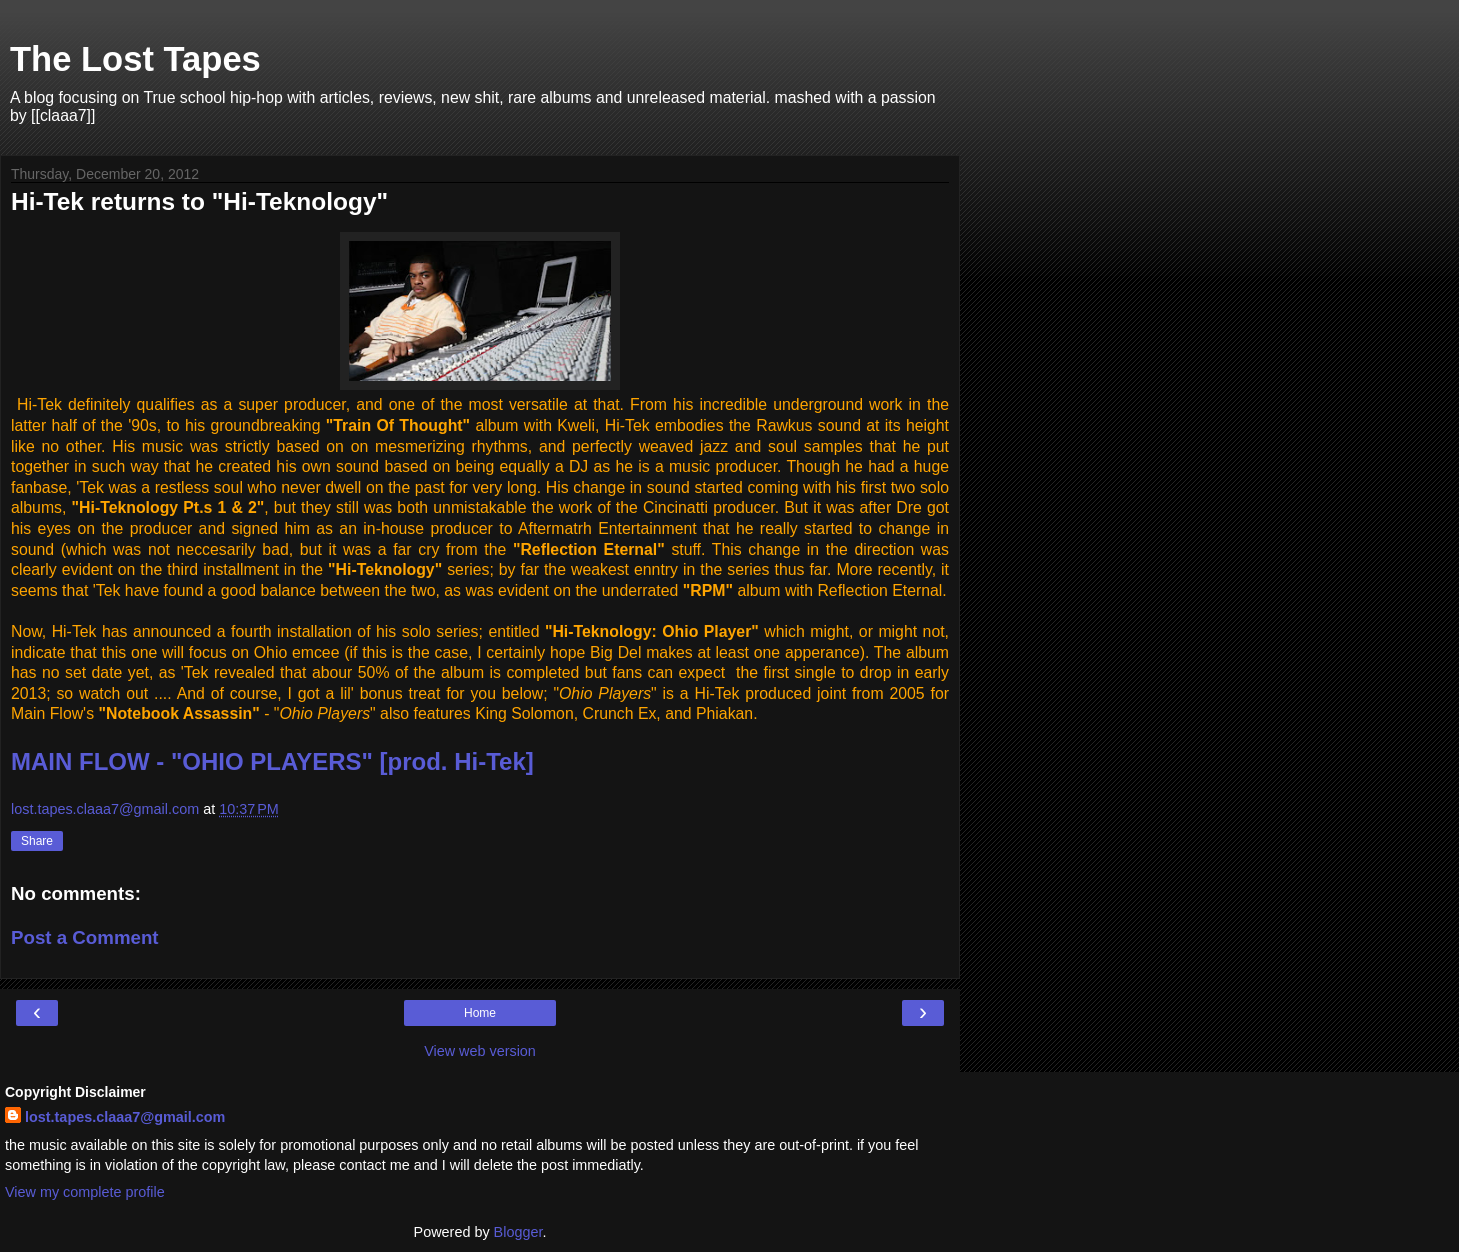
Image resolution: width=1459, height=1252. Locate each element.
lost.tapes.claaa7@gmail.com (125, 1117)
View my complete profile (85, 1192)
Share (37, 841)
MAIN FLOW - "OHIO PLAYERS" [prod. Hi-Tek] (272, 761)
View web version (480, 1051)
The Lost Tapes (135, 59)
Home (480, 1013)
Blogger (518, 1232)
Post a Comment (85, 937)
